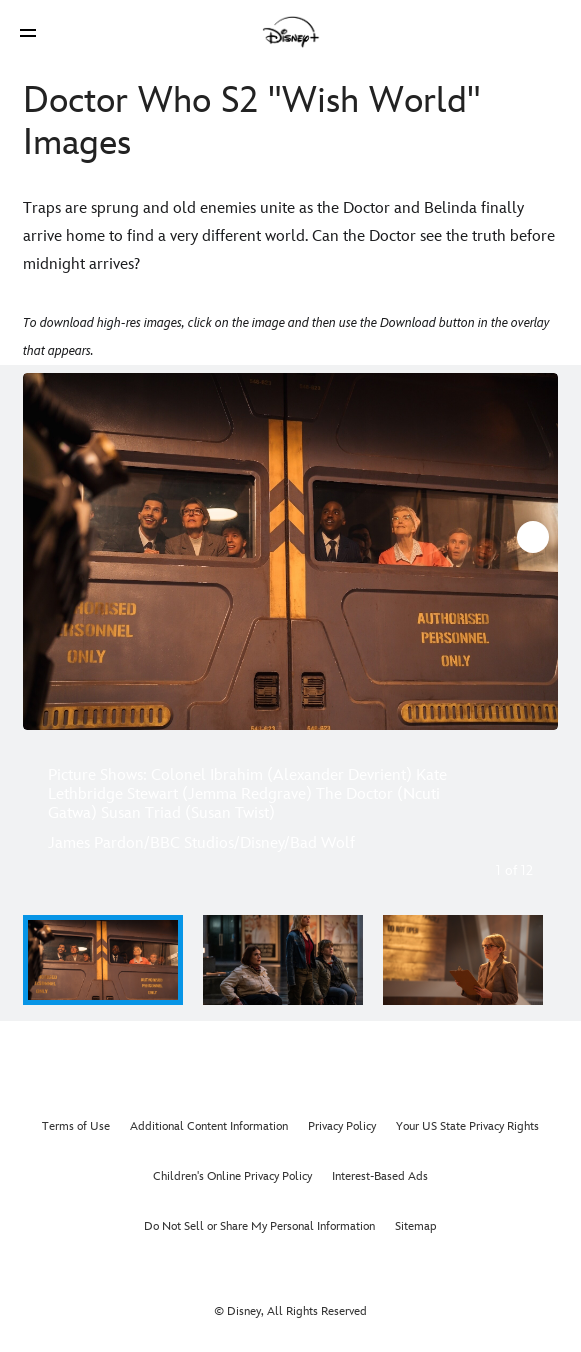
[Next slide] (531, 551)
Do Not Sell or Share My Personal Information (259, 1226)
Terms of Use (76, 1126)
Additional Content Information (209, 1126)
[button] (28, 32)
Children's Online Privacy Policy (232, 1176)
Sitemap (416, 1226)
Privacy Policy (342, 1126)
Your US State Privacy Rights (467, 1126)
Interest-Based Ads (380, 1176)
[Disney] (291, 32)
